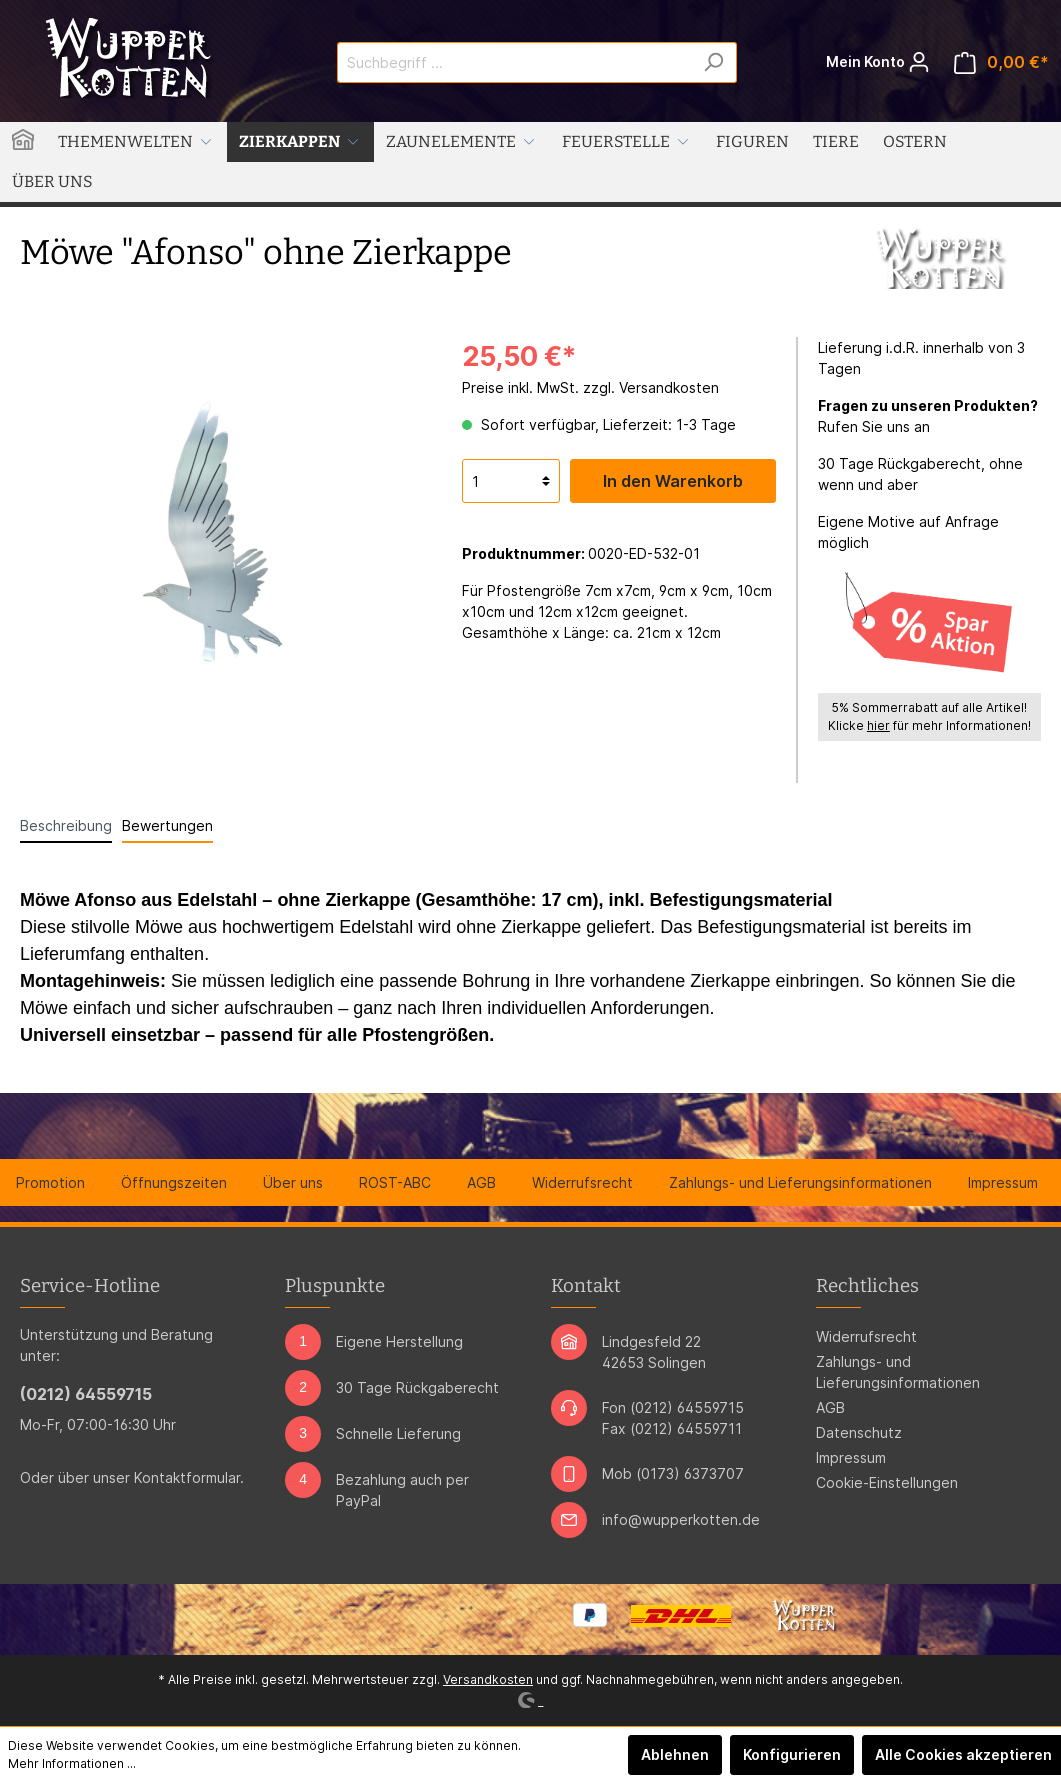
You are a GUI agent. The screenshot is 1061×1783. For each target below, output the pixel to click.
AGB (481, 1182)
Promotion (50, 1182)
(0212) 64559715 (86, 1394)
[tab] (66, 825)
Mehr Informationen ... (72, 1763)
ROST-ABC (395, 1182)
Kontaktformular (187, 1477)
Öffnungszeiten (174, 1182)
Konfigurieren (792, 1754)
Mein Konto (878, 57)
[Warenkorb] (1001, 62)
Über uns (293, 1182)
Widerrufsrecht (582, 1182)
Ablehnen (675, 1754)
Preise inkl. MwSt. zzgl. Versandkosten (590, 387)
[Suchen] (713, 62)
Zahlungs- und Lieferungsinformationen (800, 1182)
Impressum (1003, 1182)
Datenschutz (859, 1432)
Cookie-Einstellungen (887, 1482)
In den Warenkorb (673, 481)
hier (878, 725)
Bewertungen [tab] (167, 825)
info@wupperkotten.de (681, 1519)
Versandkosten (488, 1679)
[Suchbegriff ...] (514, 62)
